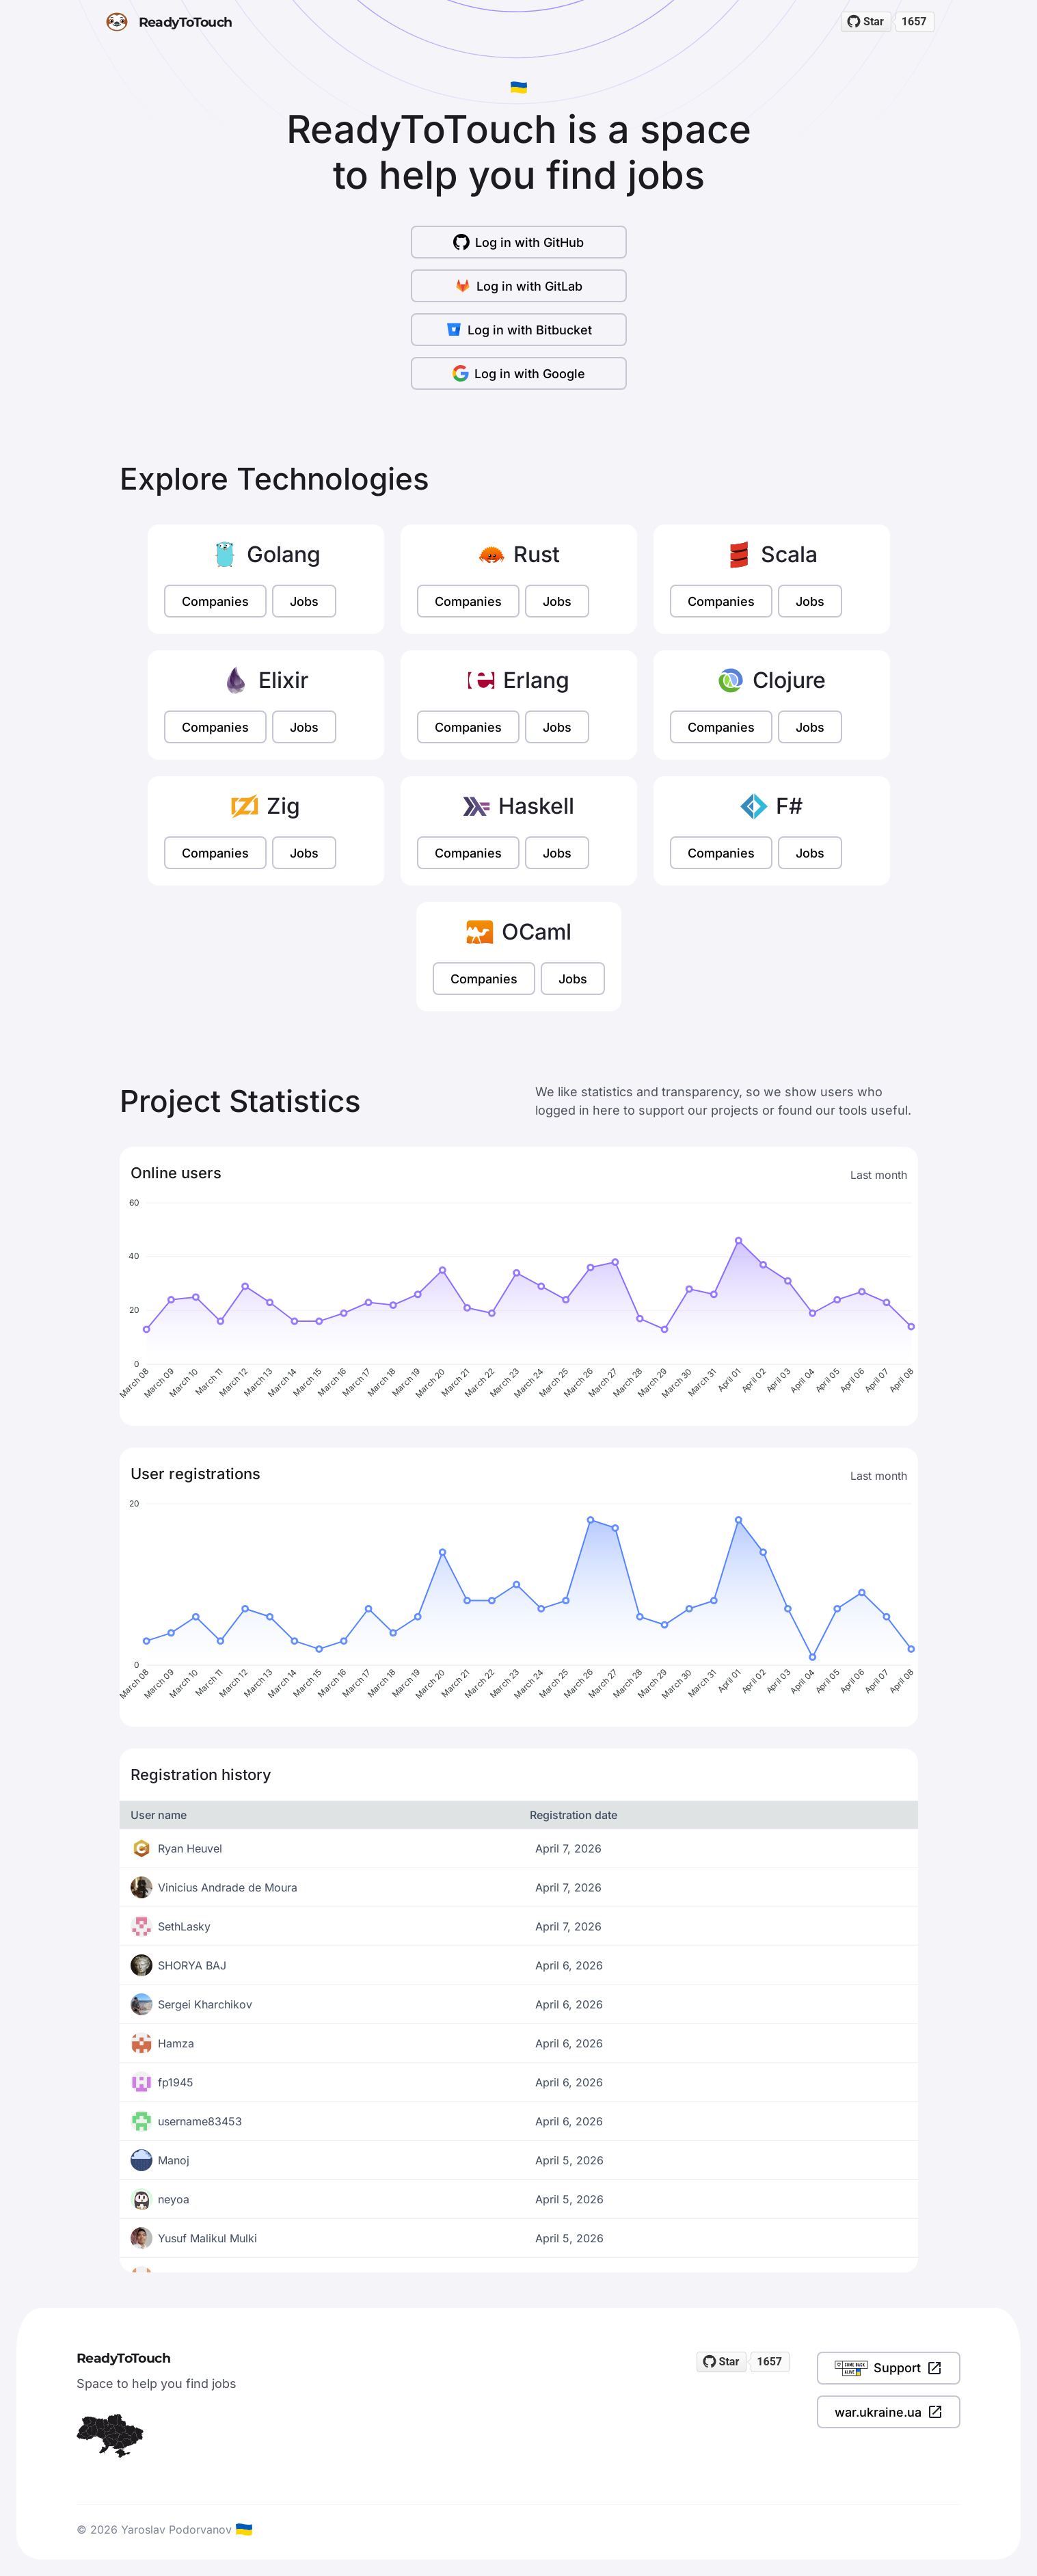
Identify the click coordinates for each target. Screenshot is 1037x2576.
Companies (215, 601)
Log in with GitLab (518, 286)
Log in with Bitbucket (519, 329)
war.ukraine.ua (889, 2412)
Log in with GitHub (518, 242)
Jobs (304, 601)
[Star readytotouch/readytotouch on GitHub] (866, 22)
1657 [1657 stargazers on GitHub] (914, 21)
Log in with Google (519, 373)
